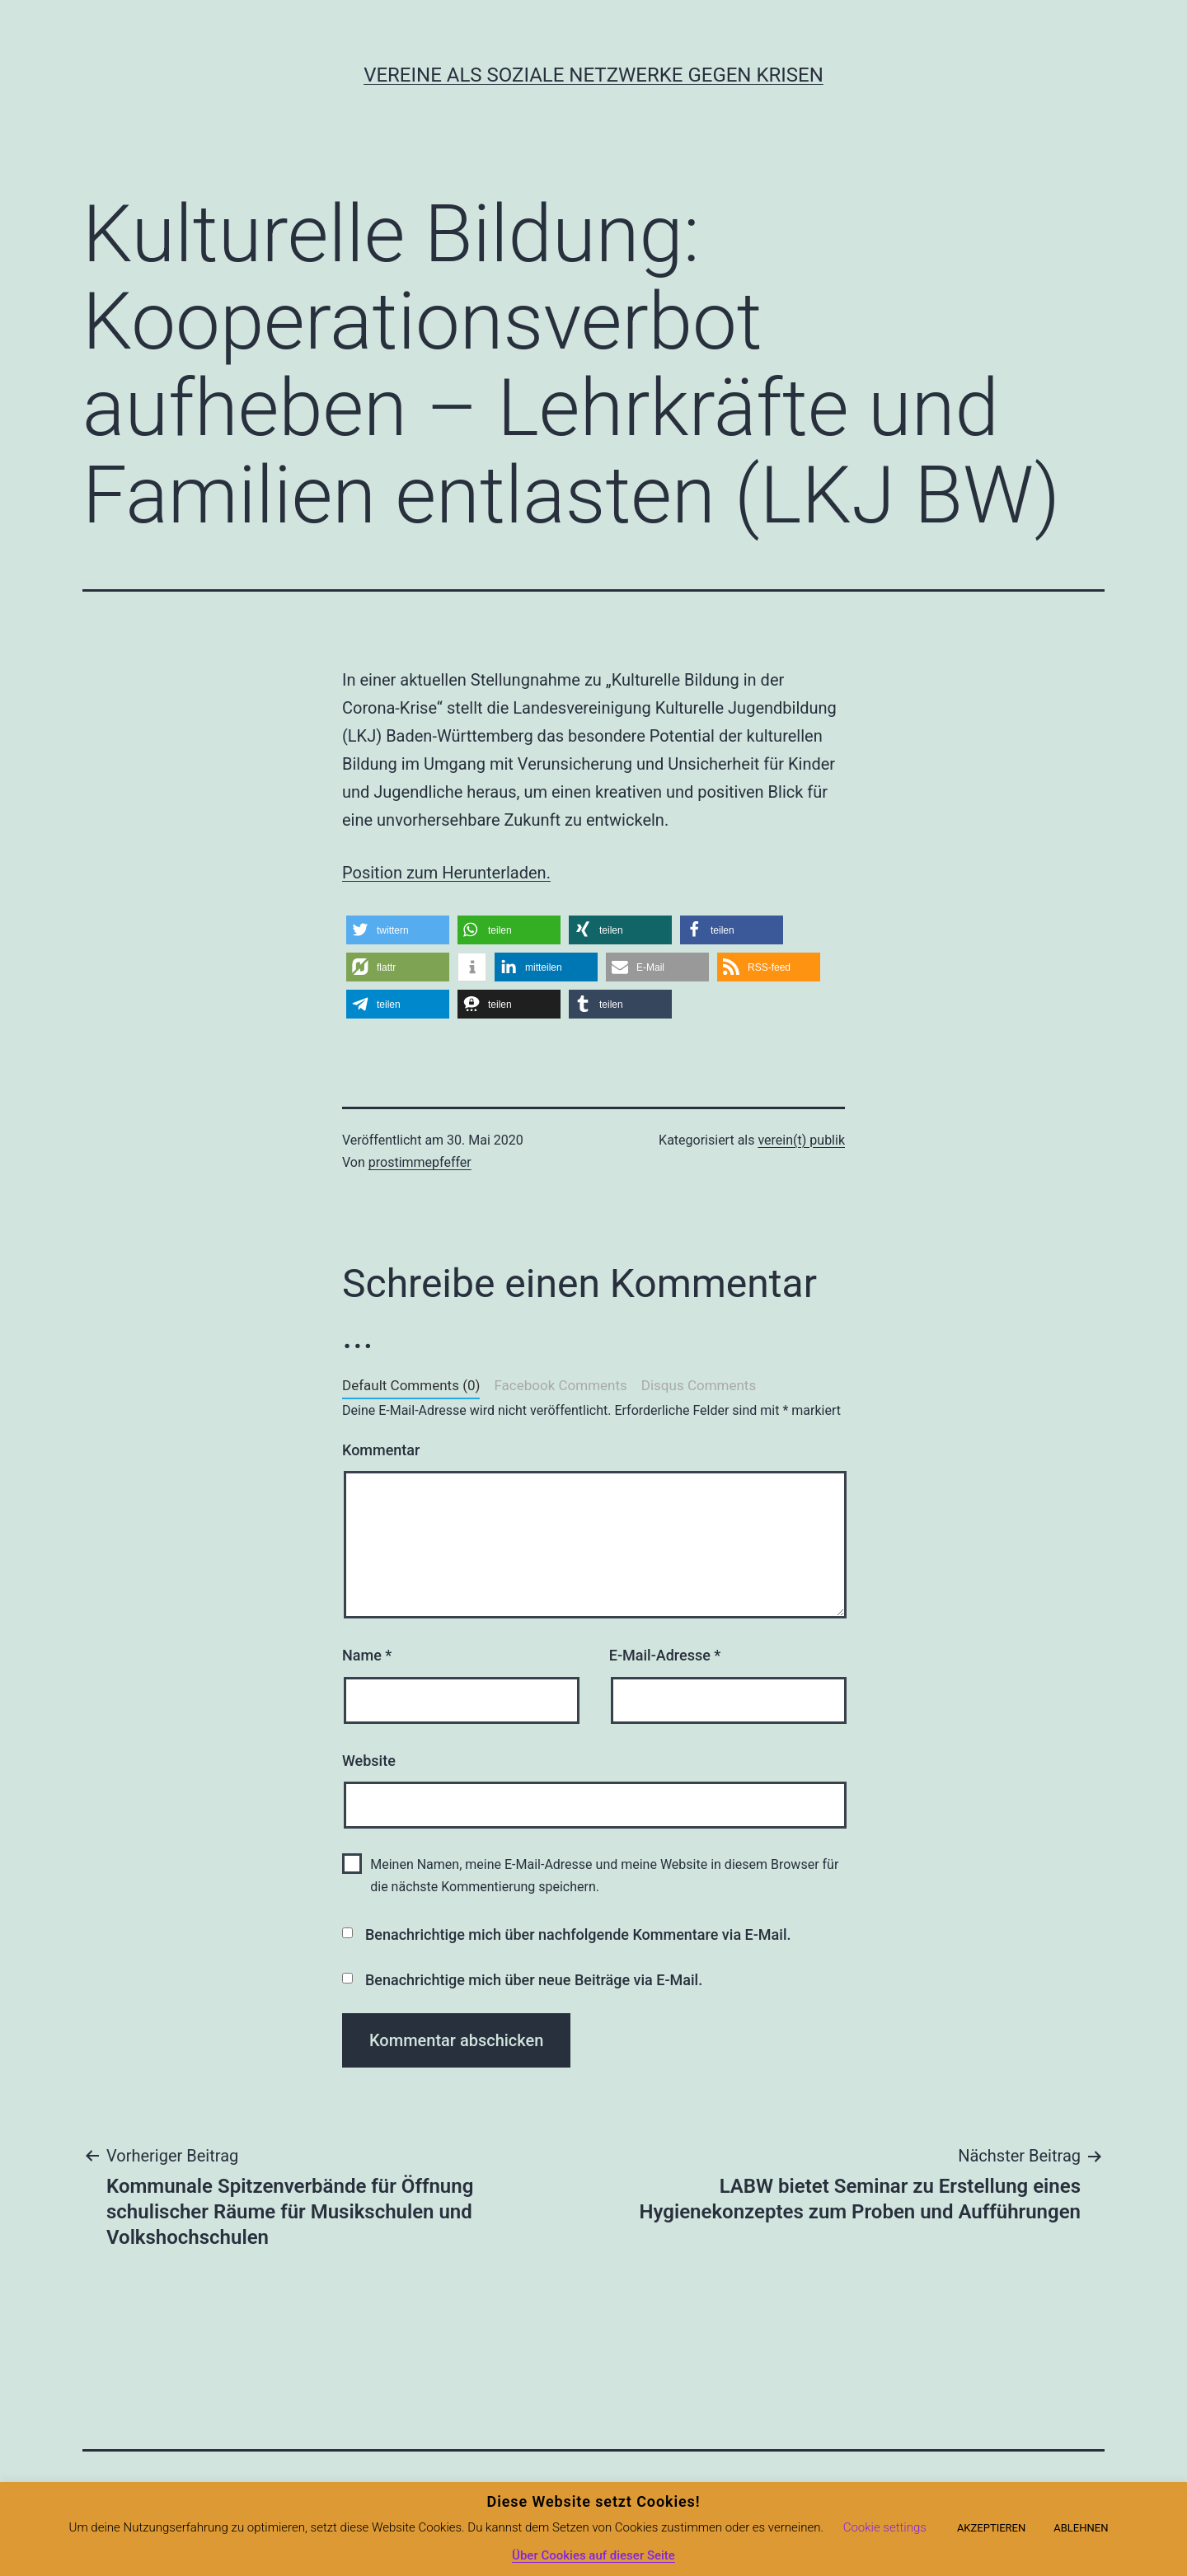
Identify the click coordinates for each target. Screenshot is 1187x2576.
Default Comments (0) (411, 1385)
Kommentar (381, 1450)
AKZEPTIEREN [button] (991, 2528)
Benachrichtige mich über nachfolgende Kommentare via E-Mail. (578, 1934)
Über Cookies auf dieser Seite (593, 2555)
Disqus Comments (698, 1385)
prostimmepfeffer (420, 1162)
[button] (397, 930)
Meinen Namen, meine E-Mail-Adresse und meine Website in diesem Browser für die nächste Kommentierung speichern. (604, 1876)
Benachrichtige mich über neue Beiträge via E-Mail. (533, 1979)
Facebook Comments (560, 1385)
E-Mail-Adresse (665, 1655)
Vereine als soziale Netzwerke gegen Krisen (593, 75)
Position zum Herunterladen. (446, 873)
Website (369, 1760)
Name (367, 1655)
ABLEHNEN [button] (1080, 2528)
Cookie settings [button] (885, 2527)
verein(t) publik (801, 1140)
